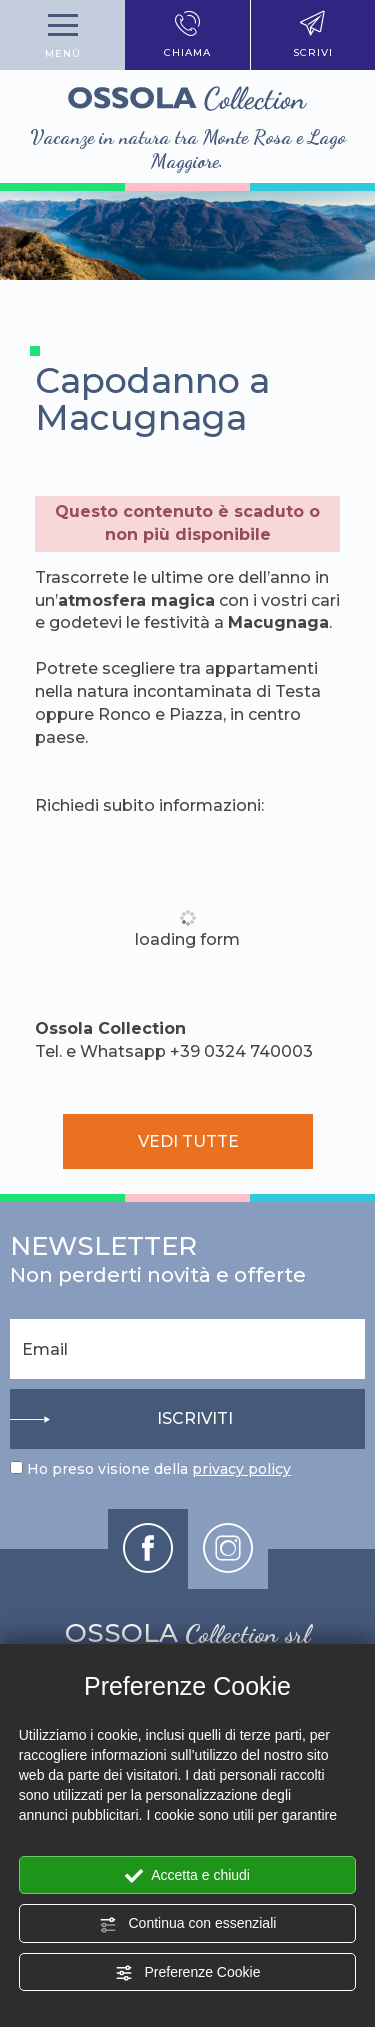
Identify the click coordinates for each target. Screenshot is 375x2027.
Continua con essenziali (188, 1924)
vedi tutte (187, 1141)
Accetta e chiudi (187, 1876)
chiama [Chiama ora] (187, 35)
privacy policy (241, 1469)
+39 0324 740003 (241, 1051)
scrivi (313, 35)
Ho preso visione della (159, 1469)
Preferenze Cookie (188, 1973)
